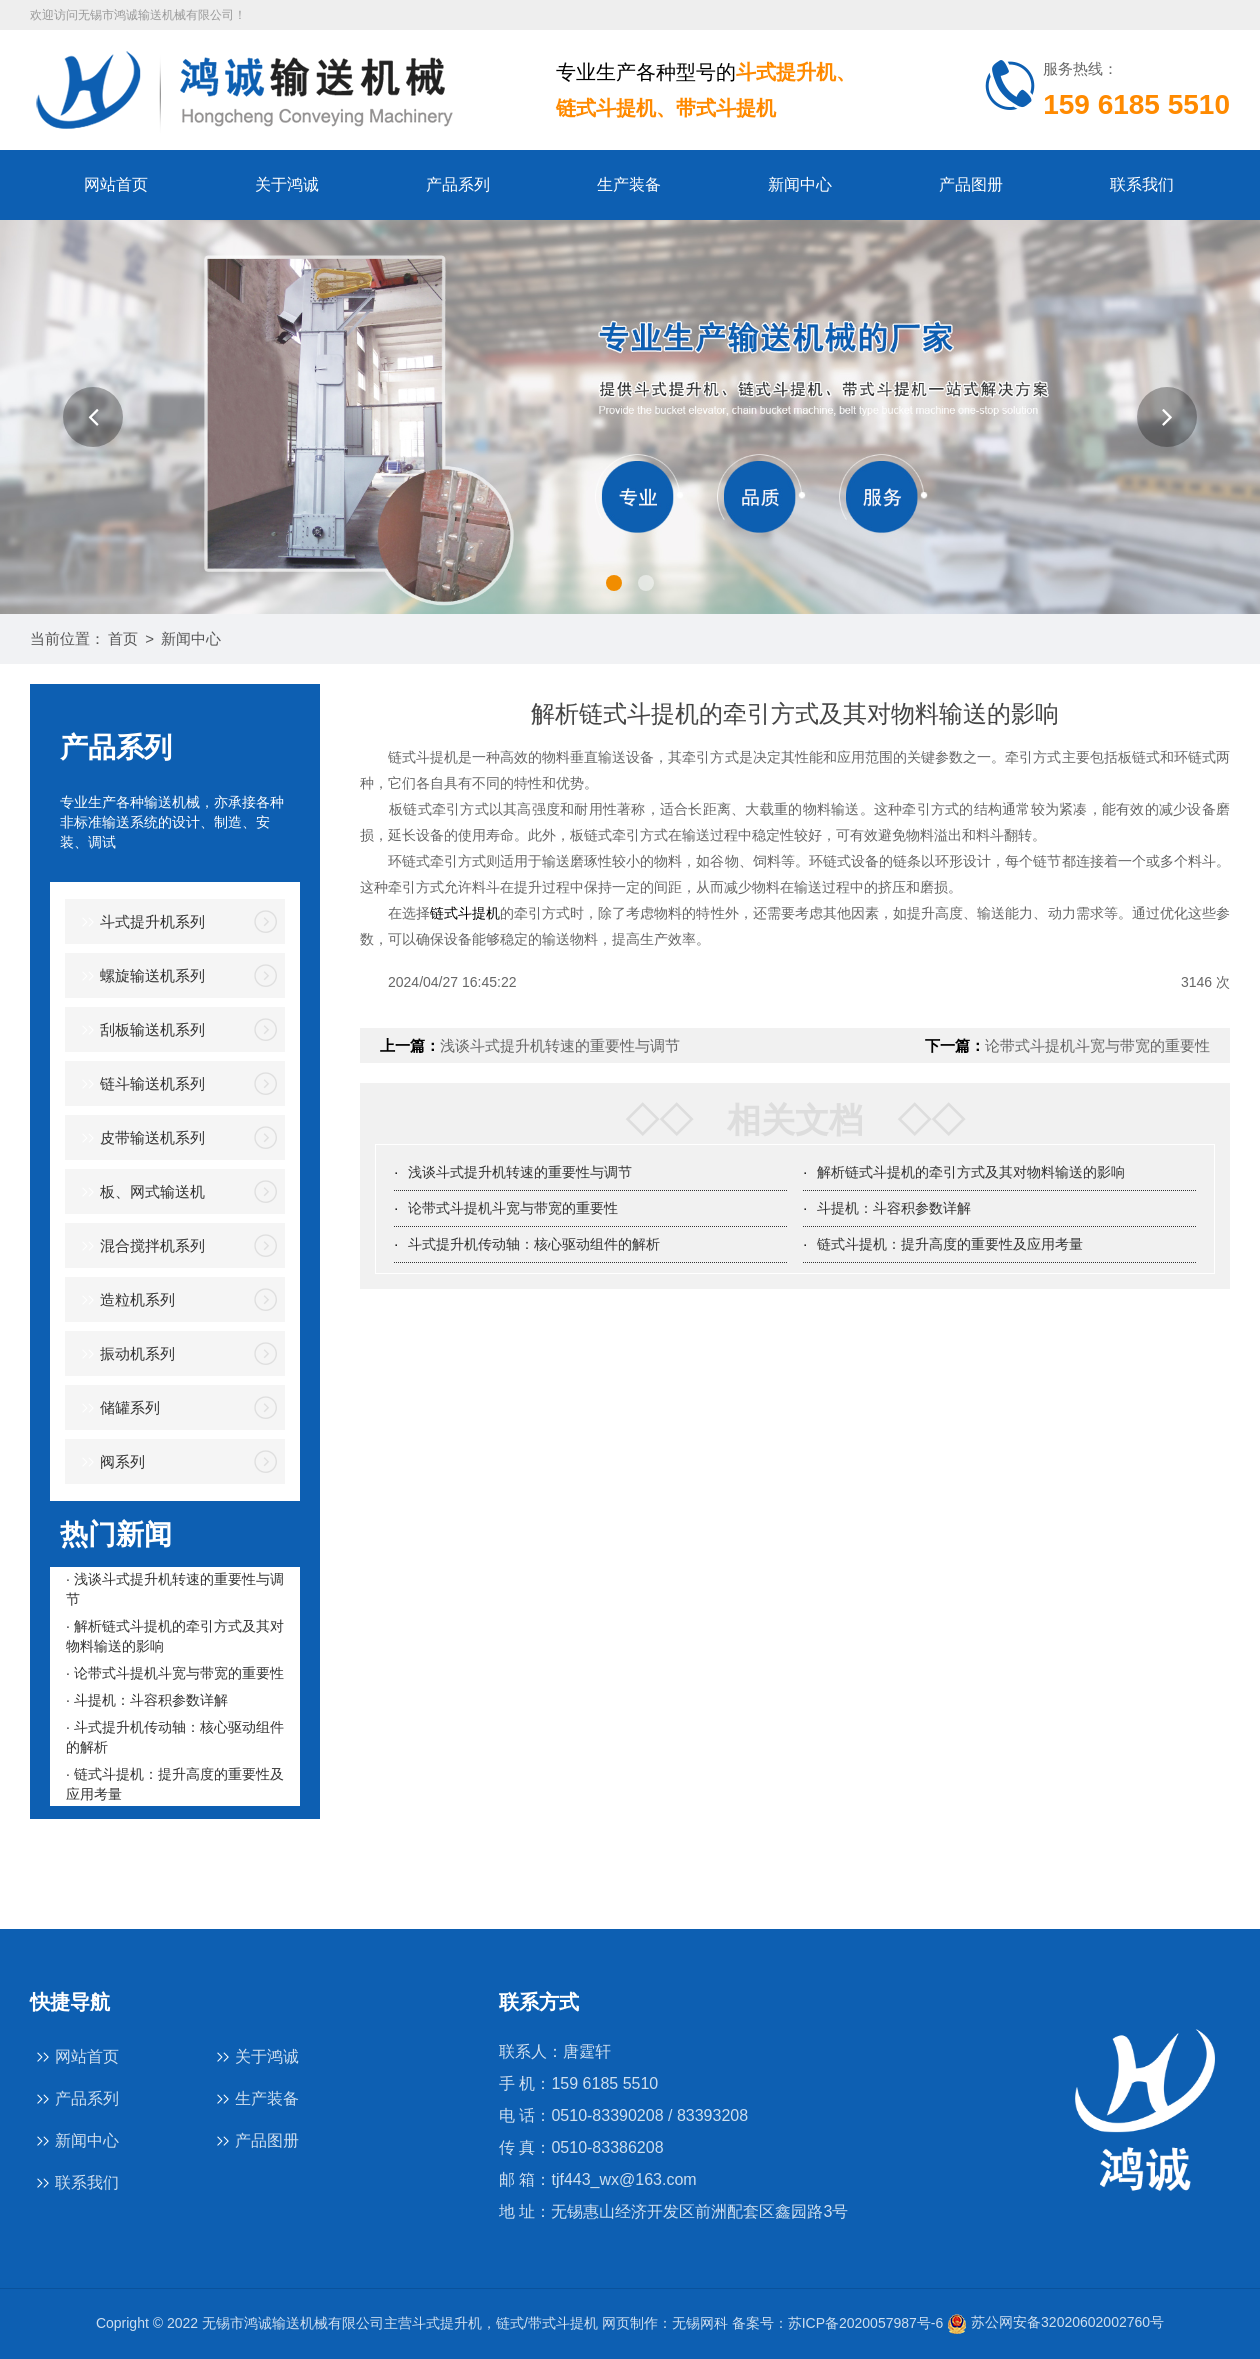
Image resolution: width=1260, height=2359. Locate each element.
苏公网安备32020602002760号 (1055, 2322)
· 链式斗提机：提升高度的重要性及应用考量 (175, 1784)
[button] (93, 417)
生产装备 (629, 184)
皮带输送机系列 (140, 1138)
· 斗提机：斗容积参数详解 (147, 1700)
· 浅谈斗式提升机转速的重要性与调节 (175, 1589)
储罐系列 (117, 1408)
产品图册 (971, 184)
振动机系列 (125, 1354)
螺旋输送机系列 (140, 976)
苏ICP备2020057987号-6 (866, 2322)
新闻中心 (800, 184)
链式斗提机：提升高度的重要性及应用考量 (950, 1244)
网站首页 (116, 184)
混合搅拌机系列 (140, 1246)
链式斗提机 (465, 913)
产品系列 (458, 184)
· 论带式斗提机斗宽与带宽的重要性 (175, 1673)
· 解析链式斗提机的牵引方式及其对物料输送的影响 (175, 1636)
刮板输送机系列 (140, 1030)
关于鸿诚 (287, 184)
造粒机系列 (125, 1300)
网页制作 (630, 2322)
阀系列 (110, 1462)
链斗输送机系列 (140, 1084)
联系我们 (1142, 184)
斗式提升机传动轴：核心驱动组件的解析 (534, 1244)
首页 (123, 638)
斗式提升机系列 (140, 922)
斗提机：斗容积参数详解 (894, 1208)
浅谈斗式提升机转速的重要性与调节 (560, 1045)
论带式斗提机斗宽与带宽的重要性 (1097, 1045)
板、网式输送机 (140, 1192)
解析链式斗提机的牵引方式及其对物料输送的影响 (971, 1172)
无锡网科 (700, 2322)
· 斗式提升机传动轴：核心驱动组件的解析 (175, 1737)
